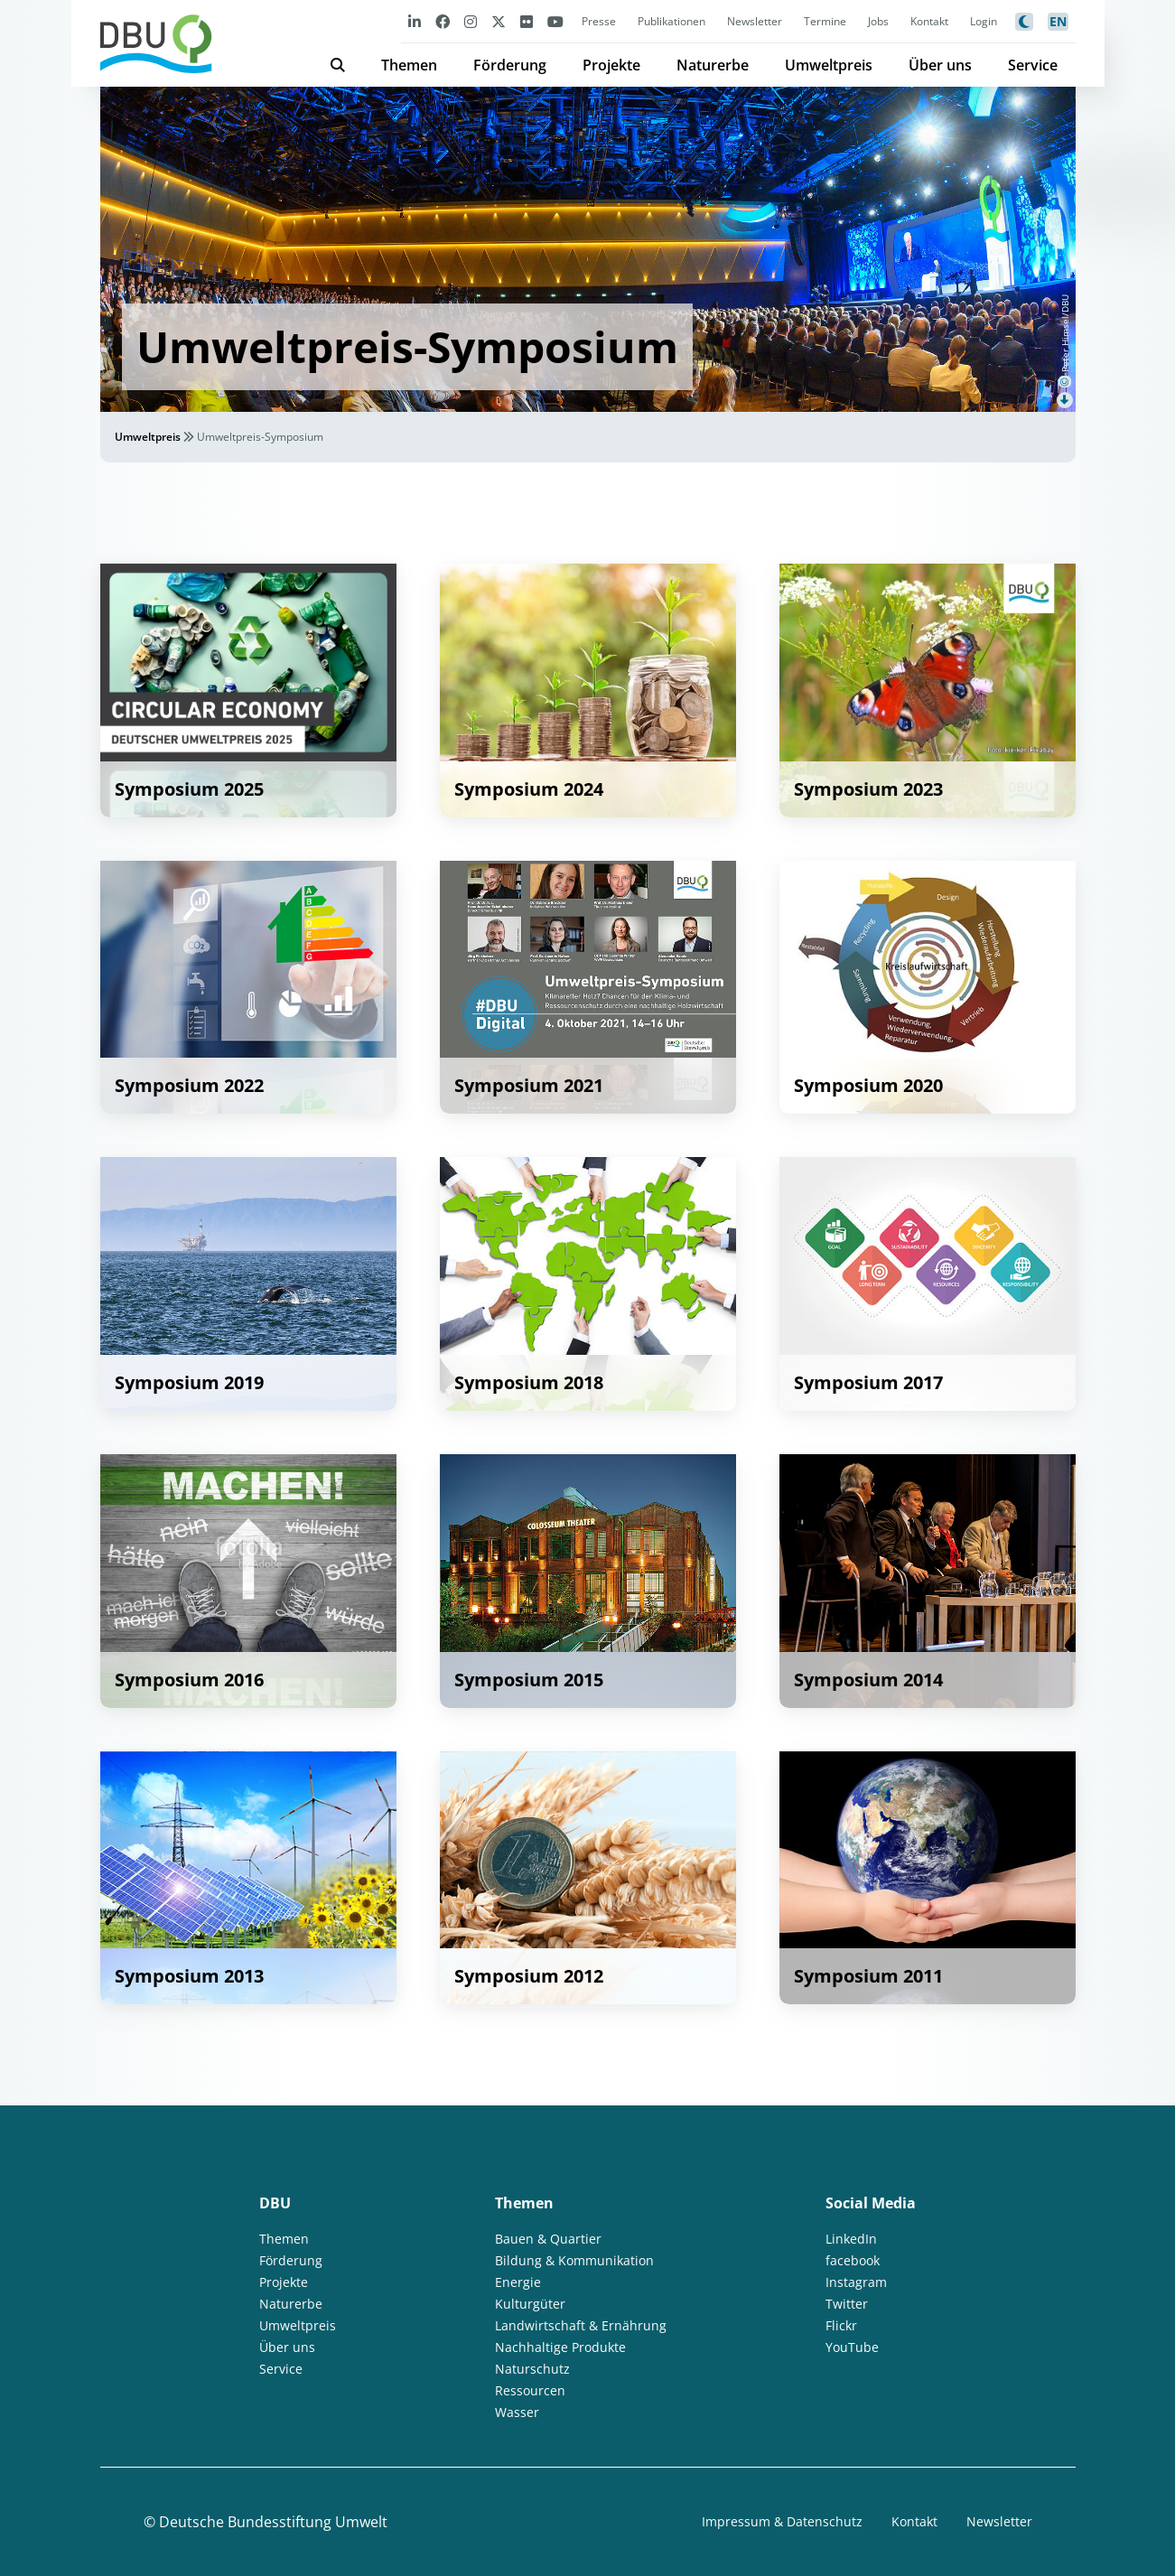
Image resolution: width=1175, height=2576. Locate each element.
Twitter (846, 2303)
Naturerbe (712, 65)
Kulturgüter (530, 2303)
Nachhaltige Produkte (560, 2347)
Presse (599, 21)
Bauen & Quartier (548, 2238)
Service (1033, 65)
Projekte (611, 65)
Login (983, 21)
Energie (518, 2282)
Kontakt (929, 21)
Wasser (517, 2412)
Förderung (509, 65)
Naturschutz (532, 2368)
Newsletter (754, 21)
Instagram (856, 2282)
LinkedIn (851, 2238)
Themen (409, 65)
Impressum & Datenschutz (782, 2521)
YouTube (852, 2347)
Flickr (841, 2325)
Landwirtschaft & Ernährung (581, 2325)
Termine (825, 21)
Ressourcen (530, 2390)
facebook (852, 2260)
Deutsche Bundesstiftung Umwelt (273, 2522)
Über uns (940, 65)
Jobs (878, 21)
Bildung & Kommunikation (574, 2260)
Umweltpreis (828, 65)
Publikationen (671, 21)
